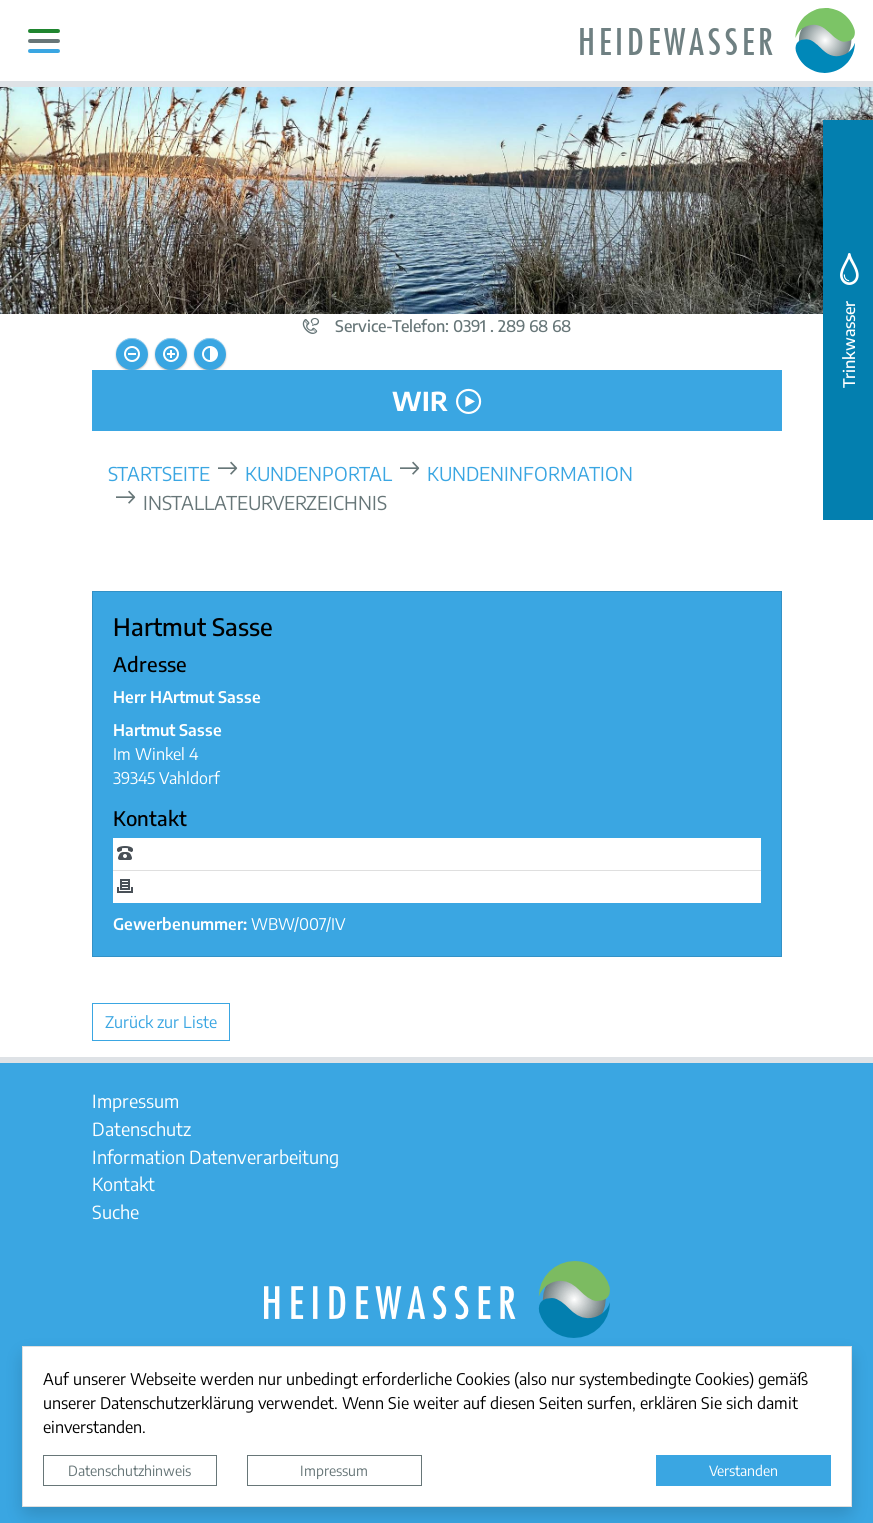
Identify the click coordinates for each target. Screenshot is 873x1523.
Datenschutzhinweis (129, 1470)
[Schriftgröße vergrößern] (171, 354)
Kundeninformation (530, 472)
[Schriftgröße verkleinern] (132, 354)
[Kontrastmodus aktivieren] (210, 354)
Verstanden (743, 1470)
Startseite (159, 472)
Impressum (334, 1470)
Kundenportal (318, 472)
